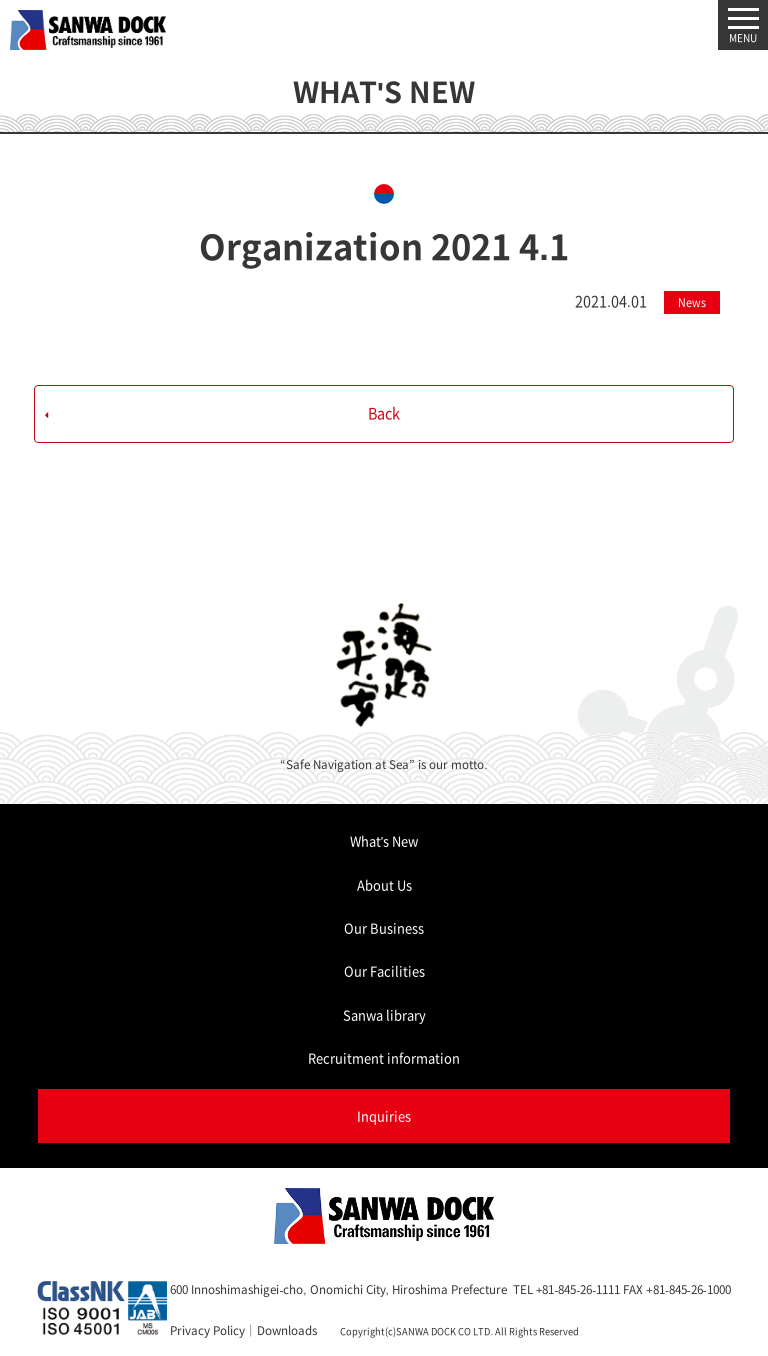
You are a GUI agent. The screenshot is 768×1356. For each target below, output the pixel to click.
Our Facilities (384, 970)
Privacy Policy (207, 1330)
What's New (384, 840)
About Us (384, 884)
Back (384, 413)
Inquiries (384, 1115)
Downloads (287, 1330)
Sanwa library (384, 1014)
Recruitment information (384, 1057)
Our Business (384, 927)
